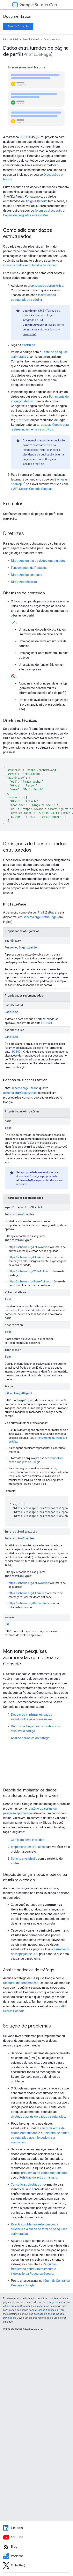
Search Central (40, 4)
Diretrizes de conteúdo (26, 575)
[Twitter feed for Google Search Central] (36, 2565)
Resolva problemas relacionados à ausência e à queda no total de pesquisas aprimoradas (39, 2229)
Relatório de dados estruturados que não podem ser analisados (40, 2137)
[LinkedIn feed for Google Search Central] (36, 2528)
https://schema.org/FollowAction (29, 1247)
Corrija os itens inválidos (27, 1840)
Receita (42, 201)
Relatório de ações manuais (38, 2177)
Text (8, 1128)
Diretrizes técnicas (24, 582)
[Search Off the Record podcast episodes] (36, 2556)
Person (10, 947)
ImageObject (23, 1393)
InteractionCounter (19, 1214)
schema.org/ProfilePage (40, 917)
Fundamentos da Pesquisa (29, 568)
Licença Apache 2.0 (47, 2309)
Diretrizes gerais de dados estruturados (38, 561)
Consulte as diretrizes (26, 2184)
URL (7, 1393)
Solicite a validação (24, 1858)
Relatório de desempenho (20, 1983)
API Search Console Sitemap (33, 489)
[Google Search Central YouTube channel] (36, 2537)
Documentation (17, 16)
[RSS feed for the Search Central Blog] (36, 2547)
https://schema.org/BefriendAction (30, 1603)
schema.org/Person (24, 1088)
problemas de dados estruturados (44, 2173)
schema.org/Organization (20, 1093)
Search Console (18, 26)
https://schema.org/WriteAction (28, 1271)
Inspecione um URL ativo (28, 1847)
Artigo (30, 201)
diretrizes (28, 345)
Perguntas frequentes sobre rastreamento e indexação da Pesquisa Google (34, 2268)
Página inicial (10, 39)
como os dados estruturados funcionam (30, 265)
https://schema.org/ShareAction (29, 1281)
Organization (29, 947)
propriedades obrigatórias (45, 285)
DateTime (11, 1012)
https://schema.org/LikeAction (27, 1257)
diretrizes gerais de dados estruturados (38, 2116)
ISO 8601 (46, 1022)
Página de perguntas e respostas (25, 215)
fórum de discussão (48, 210)
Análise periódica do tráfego (30, 1738)
